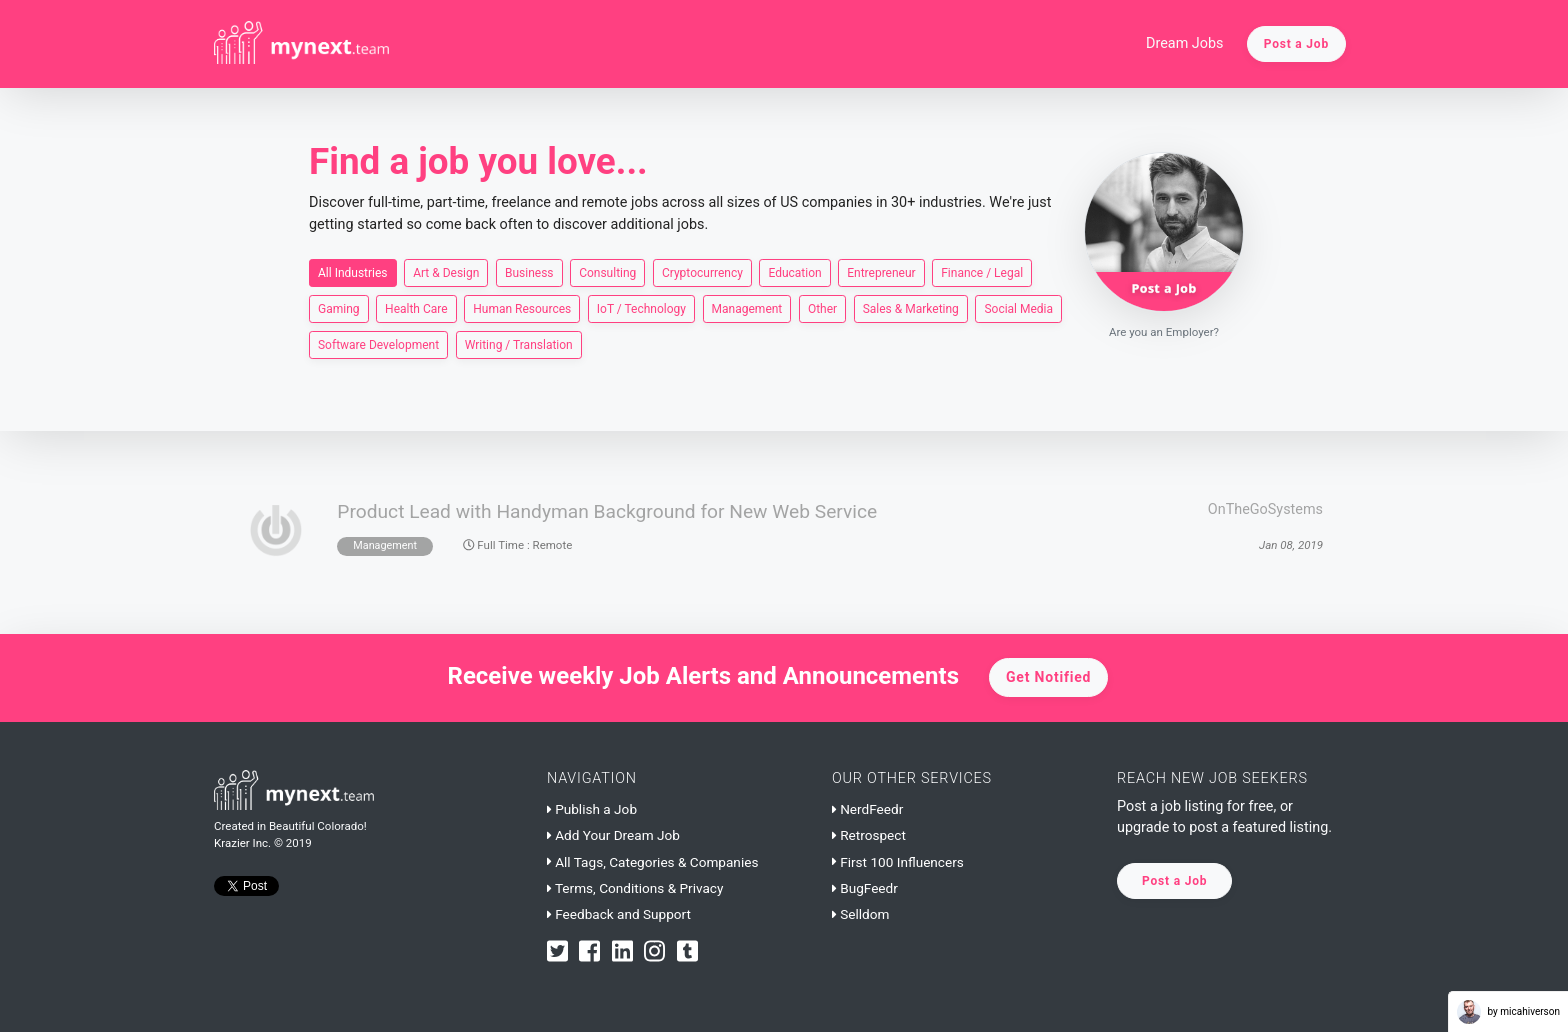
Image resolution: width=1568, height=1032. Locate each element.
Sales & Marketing (911, 308)
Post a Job (1296, 44)
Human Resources (522, 308)
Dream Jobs (1185, 43)
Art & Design (446, 272)
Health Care (416, 308)
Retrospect (869, 835)
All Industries (353, 272)
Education (794, 272)
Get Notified (1048, 677)
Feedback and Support (619, 914)
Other (822, 308)
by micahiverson (1508, 1012)
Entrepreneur (881, 272)
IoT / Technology (641, 308)
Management (747, 308)
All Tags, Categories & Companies (652, 862)
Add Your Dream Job (613, 835)
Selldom (860, 914)
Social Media (1018, 308)
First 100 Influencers (898, 862)
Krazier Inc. (242, 843)
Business (529, 272)
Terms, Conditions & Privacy (635, 888)
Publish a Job (592, 809)
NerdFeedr (867, 809)
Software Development (378, 344)
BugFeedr (865, 888)
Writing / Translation (519, 344)
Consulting (607, 272)
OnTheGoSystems (1265, 509)
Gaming (339, 308)
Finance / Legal (982, 272)
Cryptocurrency (702, 272)
